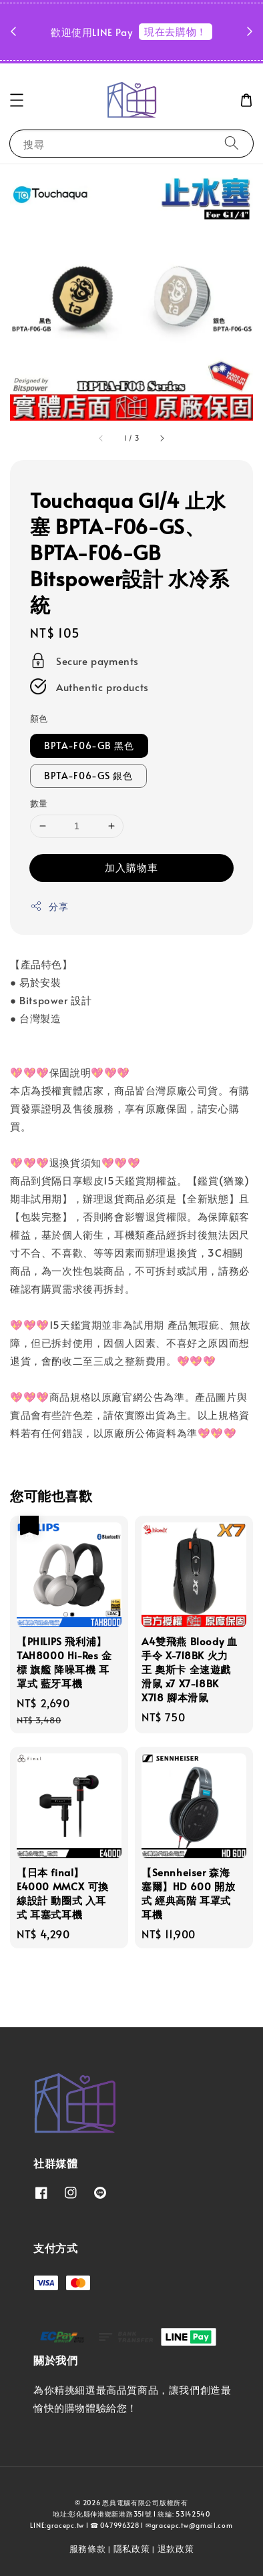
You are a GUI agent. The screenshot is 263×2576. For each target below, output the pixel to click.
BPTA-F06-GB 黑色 (89, 745)
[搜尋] (231, 143)
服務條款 (87, 2549)
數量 (39, 803)
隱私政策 (131, 2549)
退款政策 (176, 2549)
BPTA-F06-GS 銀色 (88, 775)
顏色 (39, 718)
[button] (16, 100)
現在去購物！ (175, 31)
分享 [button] (49, 906)
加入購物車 (131, 867)
